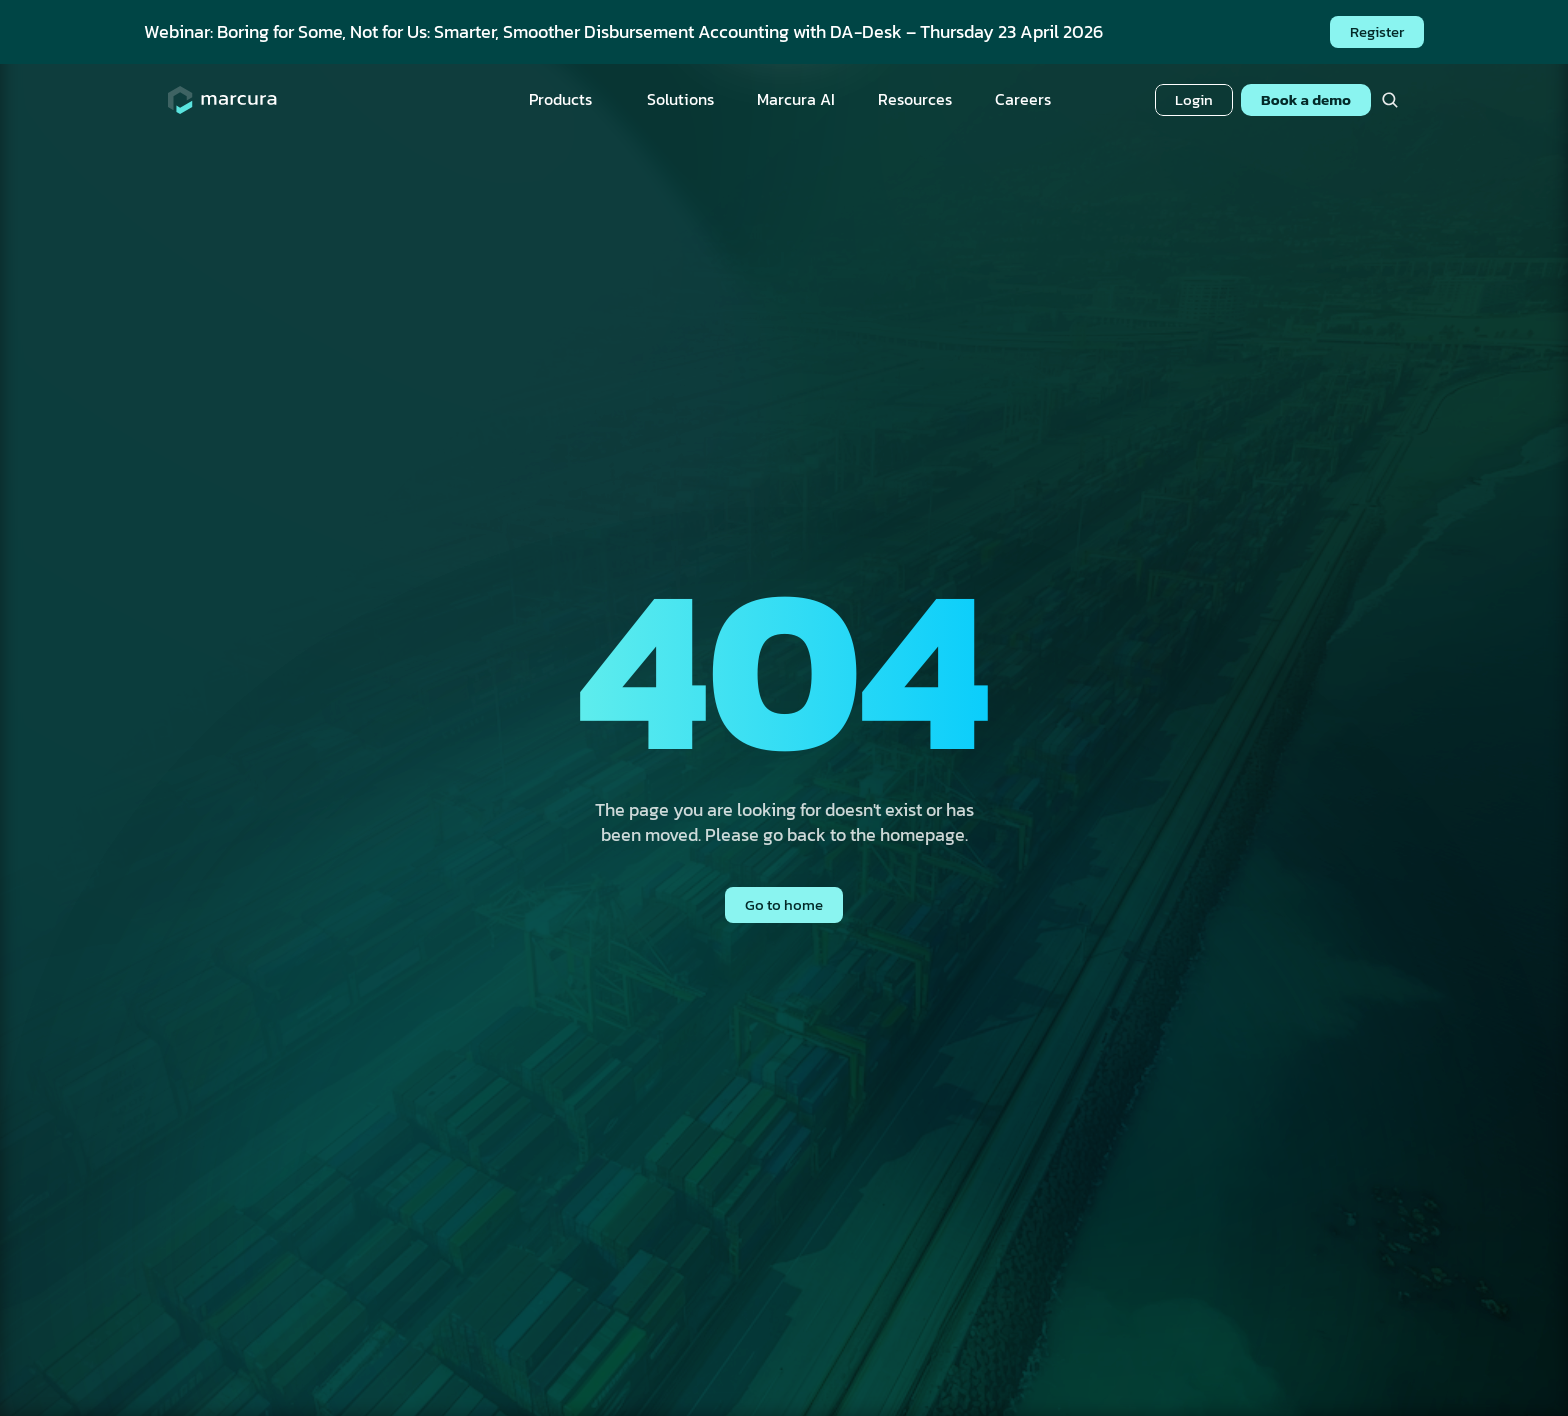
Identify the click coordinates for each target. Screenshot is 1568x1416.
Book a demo (1306, 99)
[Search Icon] (1389, 100)
